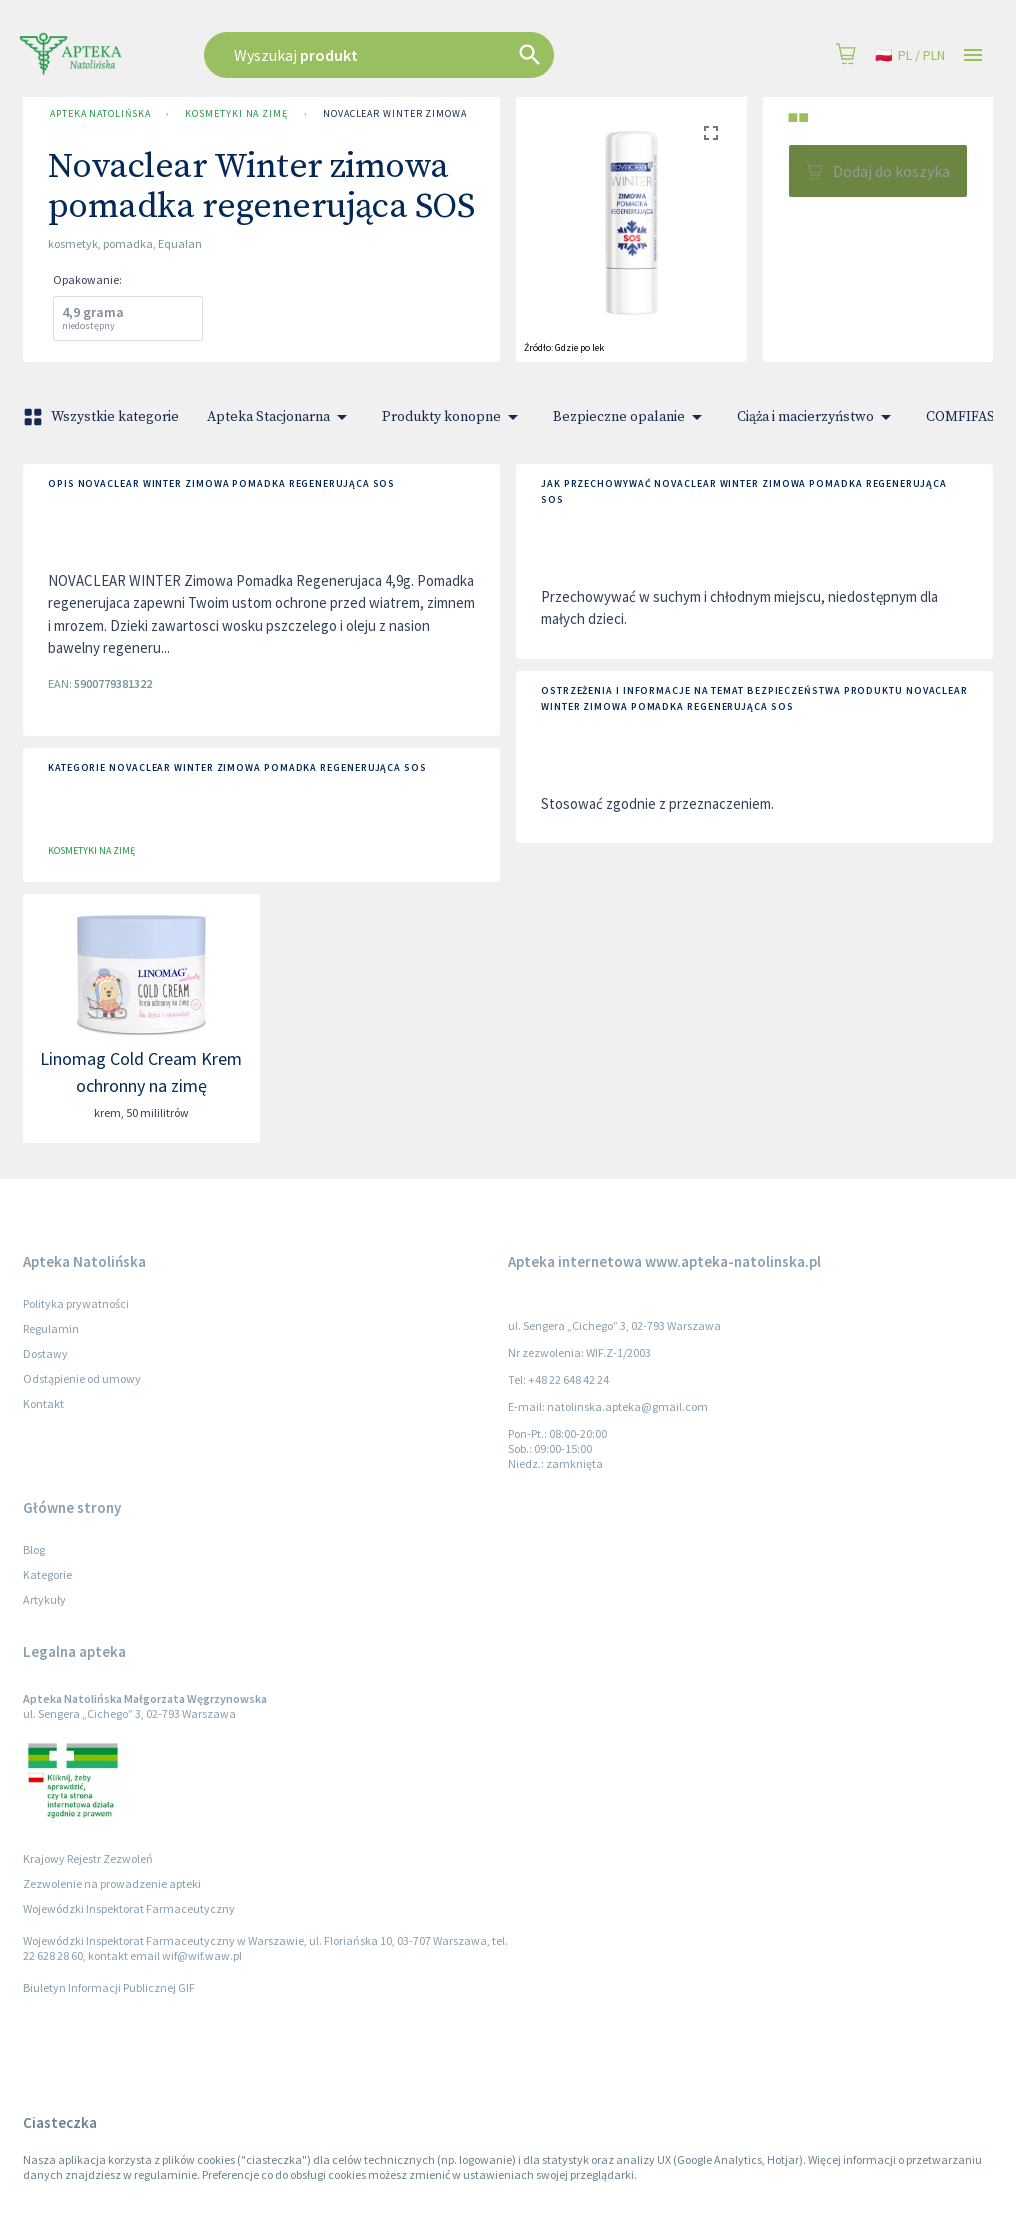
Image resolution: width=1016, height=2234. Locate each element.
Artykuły (44, 1599)
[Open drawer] (973, 55)
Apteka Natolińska (100, 114)
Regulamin (51, 1328)
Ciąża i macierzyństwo (817, 417)
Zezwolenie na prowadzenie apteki (112, 1883)
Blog (34, 1549)
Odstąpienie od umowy (82, 1378)
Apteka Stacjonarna (280, 417)
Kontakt (43, 1403)
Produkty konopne (453, 417)
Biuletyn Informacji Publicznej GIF (109, 1987)
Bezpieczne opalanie (631, 417)
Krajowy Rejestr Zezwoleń (88, 1858)
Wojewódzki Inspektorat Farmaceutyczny (129, 1908)
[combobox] (430, 55)
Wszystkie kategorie (103, 417)
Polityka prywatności (76, 1303)
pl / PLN (910, 55)
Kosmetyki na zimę (236, 114)
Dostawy (45, 1353)
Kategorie (47, 1574)
